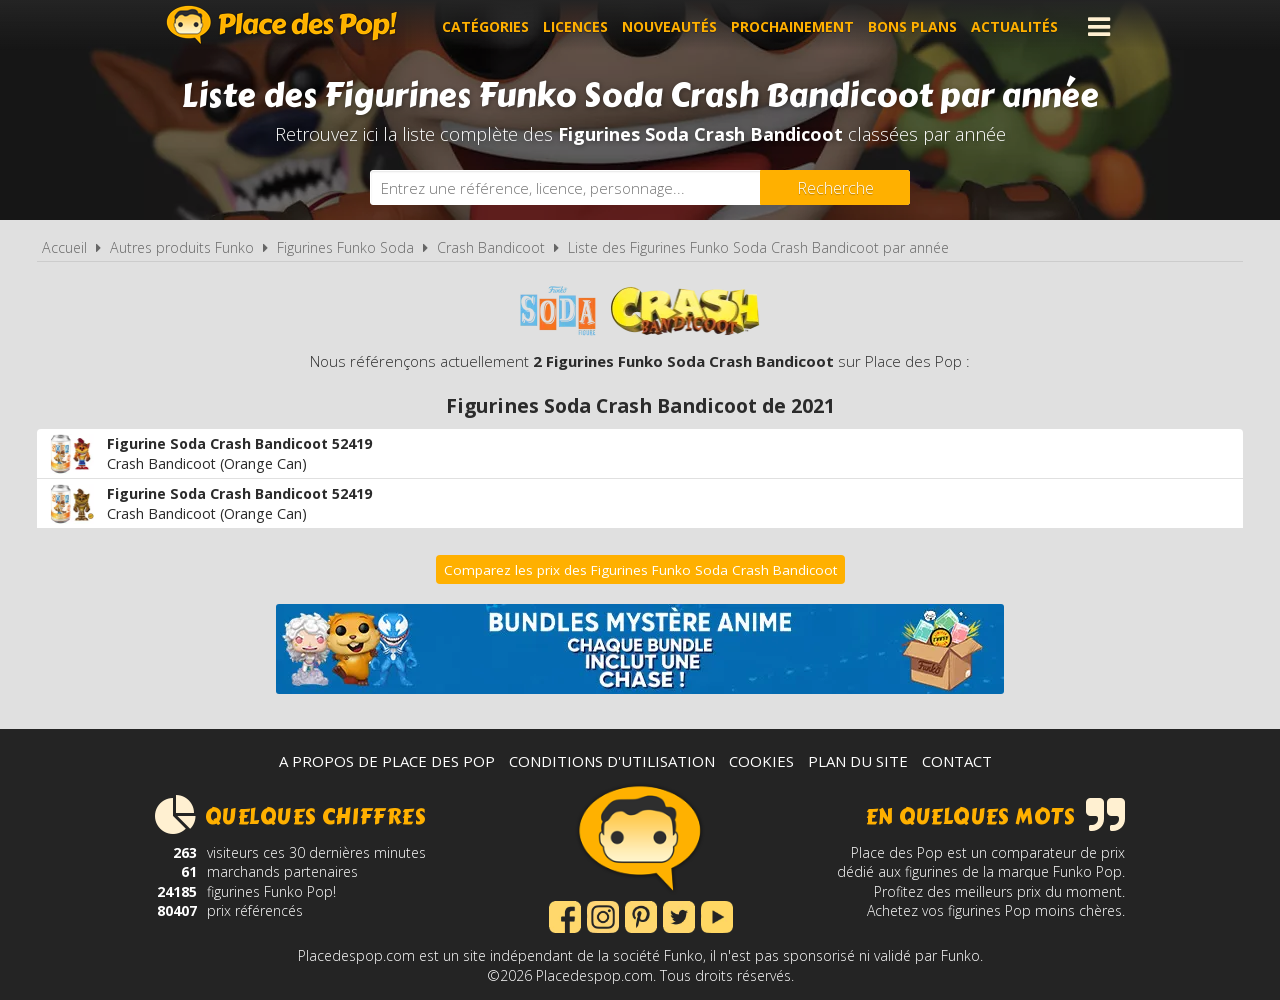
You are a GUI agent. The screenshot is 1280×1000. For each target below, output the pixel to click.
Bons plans (912, 26)
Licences (575, 26)
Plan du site (858, 761)
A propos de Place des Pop (387, 761)
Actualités (1014, 26)
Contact (957, 761)
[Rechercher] (835, 187)
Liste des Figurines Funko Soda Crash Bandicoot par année (758, 247)
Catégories (485, 26)
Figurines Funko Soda (345, 247)
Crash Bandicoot (491, 247)
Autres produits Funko (182, 247)
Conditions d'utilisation (612, 761)
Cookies (761, 761)
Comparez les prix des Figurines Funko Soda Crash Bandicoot (640, 570)
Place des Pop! (282, 24)
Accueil (64, 247)
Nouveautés (669, 26)
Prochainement (792, 26)
